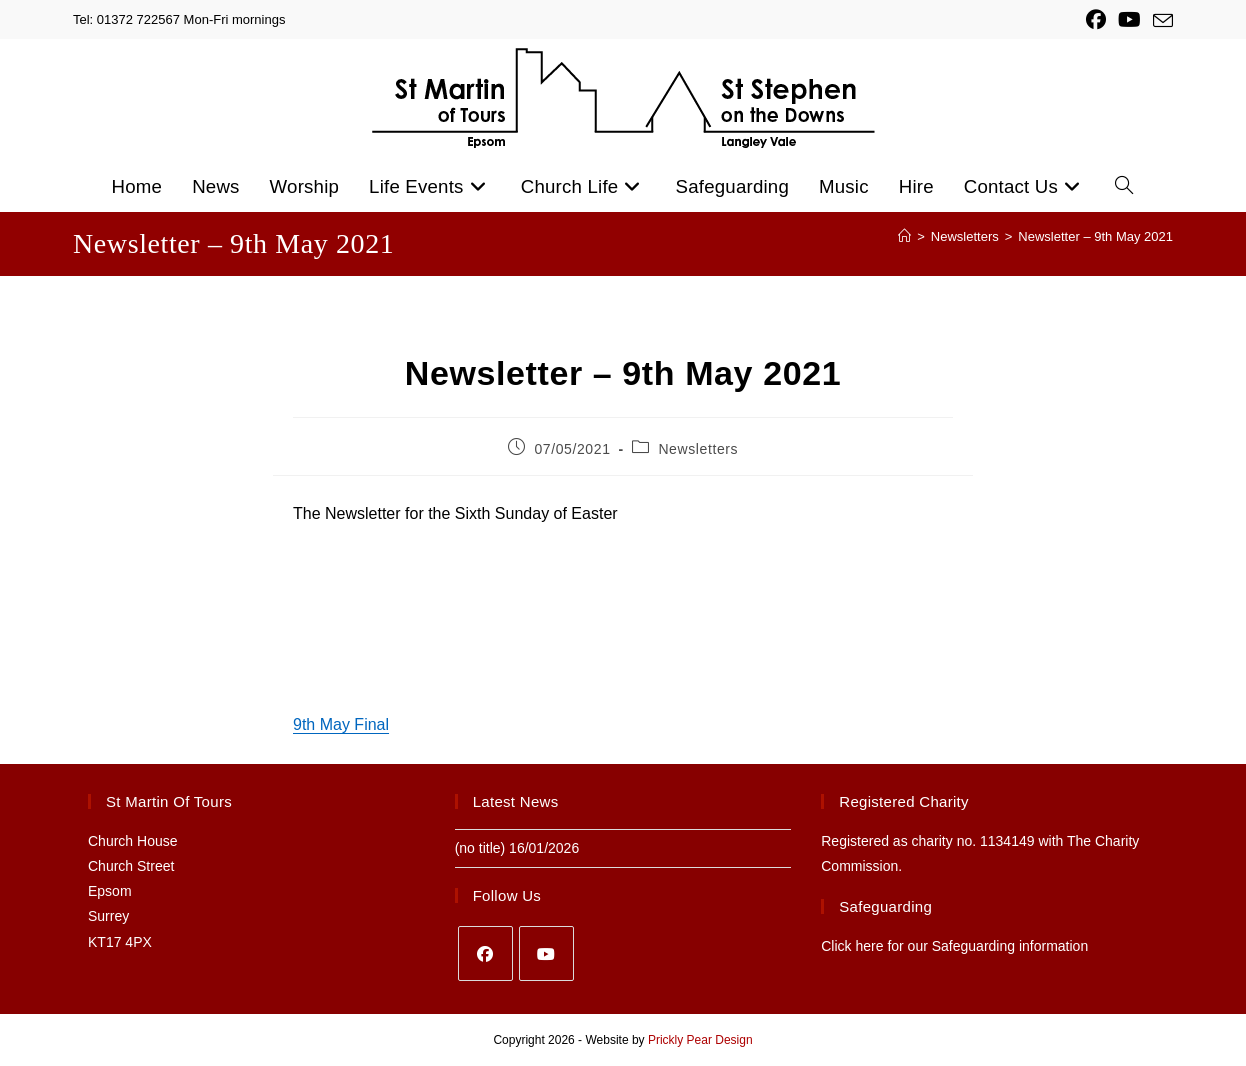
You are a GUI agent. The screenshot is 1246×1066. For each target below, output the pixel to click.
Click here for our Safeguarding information (954, 946)
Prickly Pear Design (700, 1040)
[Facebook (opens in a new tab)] (1096, 20)
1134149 (1007, 841)
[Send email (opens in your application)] (1160, 21)
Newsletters (698, 449)
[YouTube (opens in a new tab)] (1129, 20)
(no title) (480, 848)
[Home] (904, 236)
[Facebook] (485, 953)
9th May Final (341, 724)
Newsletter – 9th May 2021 (1095, 236)
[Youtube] (546, 953)
